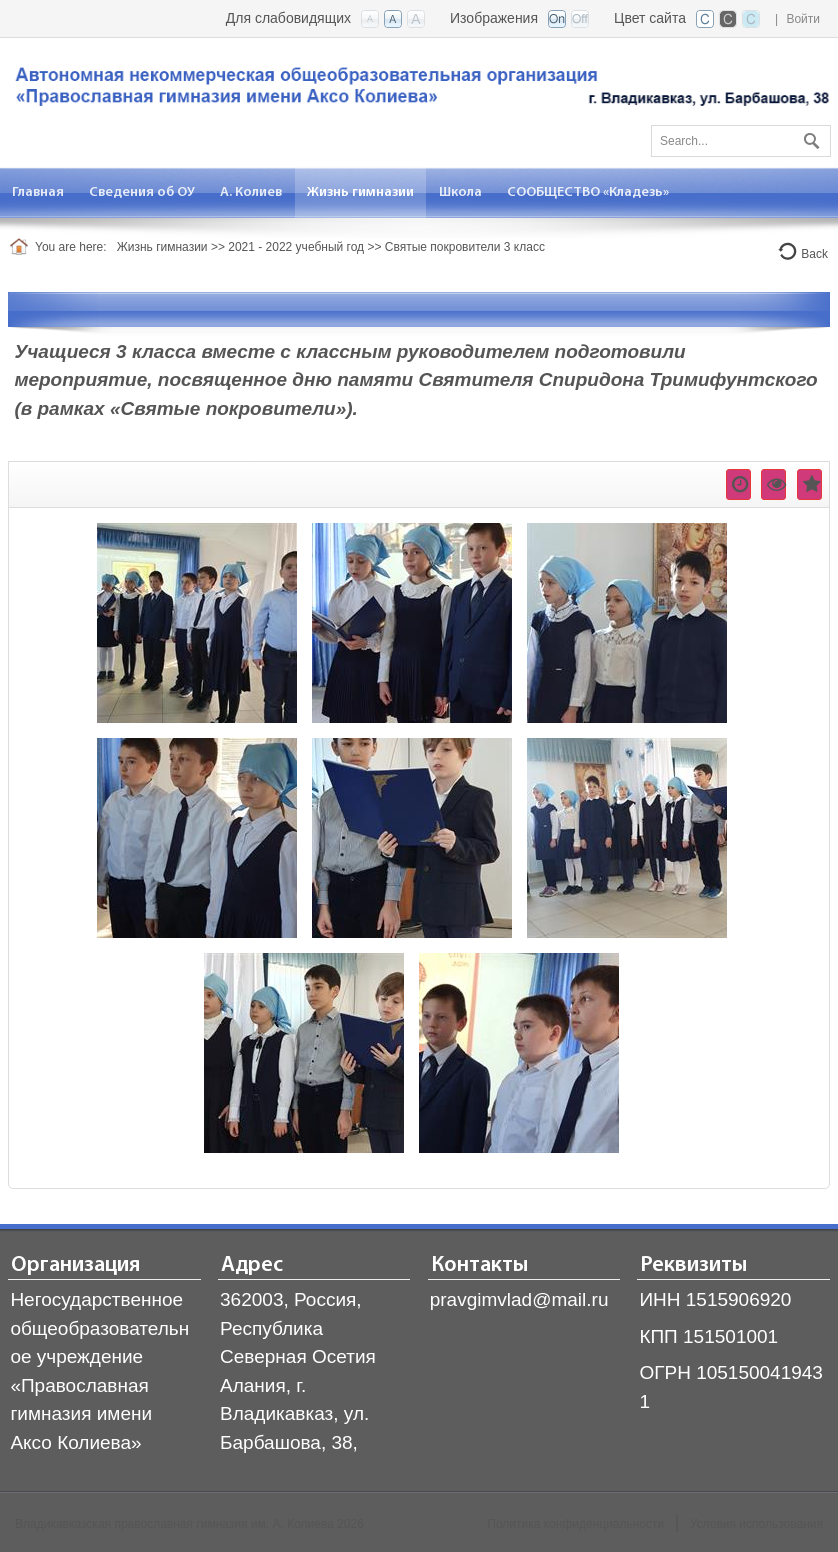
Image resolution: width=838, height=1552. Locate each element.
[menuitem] (38, 192)
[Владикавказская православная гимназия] (419, 91)
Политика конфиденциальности (575, 1524)
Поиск (809, 137)
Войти (803, 19)
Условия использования (756, 1524)
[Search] (741, 141)
